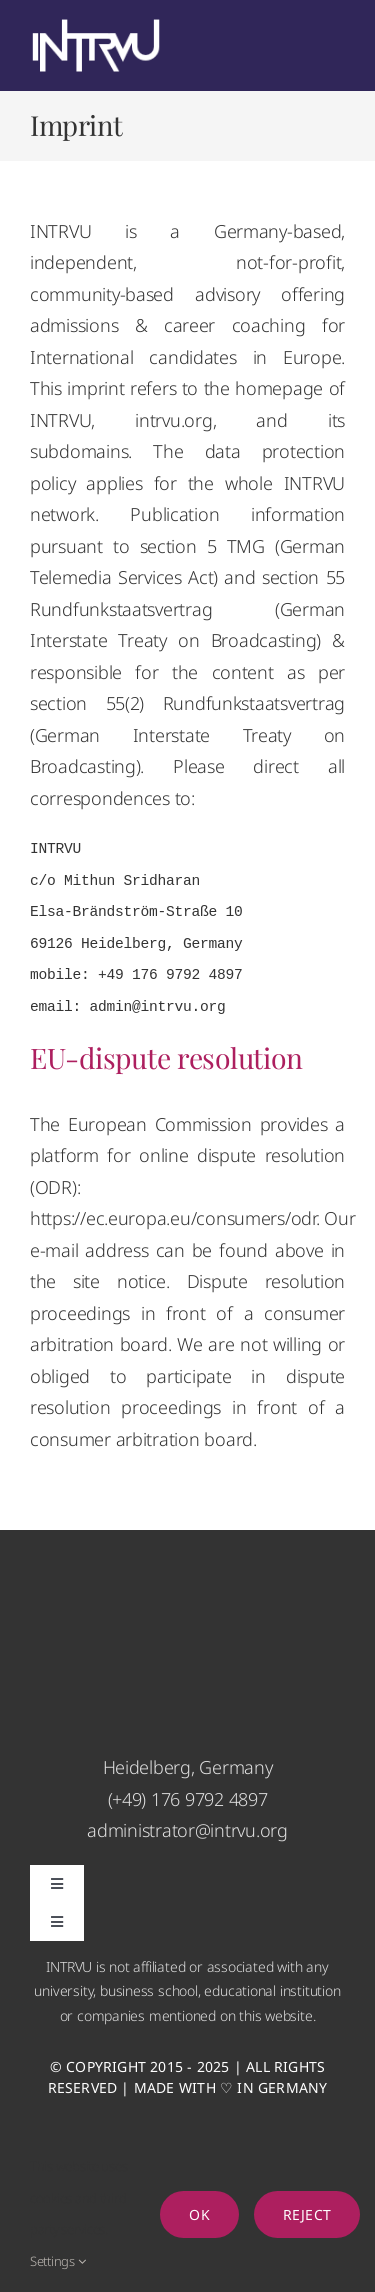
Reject (307, 2214)
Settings (57, 2261)
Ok (199, 2214)
